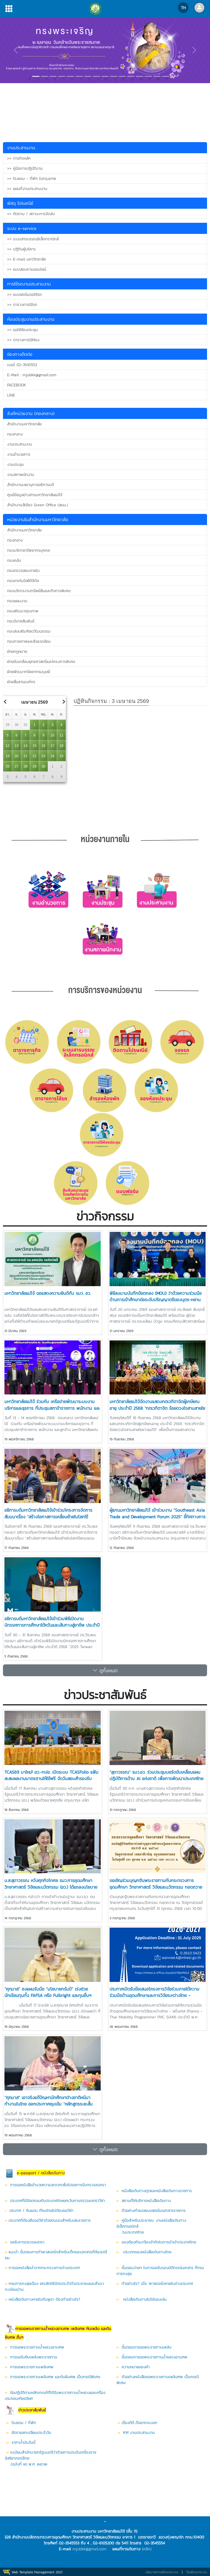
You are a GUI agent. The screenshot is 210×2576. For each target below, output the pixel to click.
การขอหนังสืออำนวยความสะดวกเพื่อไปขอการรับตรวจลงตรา (58, 2185)
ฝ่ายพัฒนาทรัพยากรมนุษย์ (28, 672)
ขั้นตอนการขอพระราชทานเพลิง (145, 2347)
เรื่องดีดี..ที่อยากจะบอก (141, 2423)
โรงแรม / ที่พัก (24, 2423)
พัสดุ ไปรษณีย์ (20, 203)
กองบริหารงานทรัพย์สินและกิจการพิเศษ (38, 591)
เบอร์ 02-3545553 (22, 365)
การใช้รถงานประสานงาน (29, 284)
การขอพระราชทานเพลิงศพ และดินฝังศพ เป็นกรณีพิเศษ (55, 2377)
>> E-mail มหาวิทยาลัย (26, 259)
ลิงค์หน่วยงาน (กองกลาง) (31, 413)
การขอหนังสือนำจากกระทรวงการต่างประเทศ (45, 2268)
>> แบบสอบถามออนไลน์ (26, 269)
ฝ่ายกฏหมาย (17, 651)
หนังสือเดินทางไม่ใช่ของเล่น (145, 2299)
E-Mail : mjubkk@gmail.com (31, 375)
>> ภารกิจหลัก (19, 158)
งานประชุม (15, 464)
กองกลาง (15, 434)
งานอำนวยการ (18, 454)
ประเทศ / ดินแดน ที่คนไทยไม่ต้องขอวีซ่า (41, 2210)
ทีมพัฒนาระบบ (196, 2572)
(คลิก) (146, 2549)
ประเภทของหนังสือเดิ (139, 2252)
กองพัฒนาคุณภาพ (22, 611)
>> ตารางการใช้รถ (22, 304)
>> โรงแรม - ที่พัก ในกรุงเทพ (31, 178)
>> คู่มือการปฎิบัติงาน (25, 168)
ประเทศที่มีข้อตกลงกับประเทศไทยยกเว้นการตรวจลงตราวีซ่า (58, 2200)
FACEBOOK (16, 385)
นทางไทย (164, 2252)
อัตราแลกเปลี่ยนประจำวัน (31, 2432)
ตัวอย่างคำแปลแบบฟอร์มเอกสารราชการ (154, 2210)
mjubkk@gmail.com (89, 2549)
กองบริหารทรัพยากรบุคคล (28, 550)
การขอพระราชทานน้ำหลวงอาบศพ (37, 2347)
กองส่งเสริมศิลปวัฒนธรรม (28, 631)
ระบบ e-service (21, 228)
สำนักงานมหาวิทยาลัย (24, 424)
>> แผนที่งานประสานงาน (27, 188)
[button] (16, 50)
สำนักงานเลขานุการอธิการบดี (30, 485)
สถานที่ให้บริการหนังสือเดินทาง (147, 2200)
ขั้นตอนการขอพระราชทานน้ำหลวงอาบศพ (153, 2357)
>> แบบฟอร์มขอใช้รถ (24, 294)
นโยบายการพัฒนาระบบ (161, 2572)
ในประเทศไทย (130, 2232)
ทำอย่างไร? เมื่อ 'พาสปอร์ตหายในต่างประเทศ (157, 2283)
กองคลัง (14, 560)
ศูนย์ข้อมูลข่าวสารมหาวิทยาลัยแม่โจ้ (34, 495)
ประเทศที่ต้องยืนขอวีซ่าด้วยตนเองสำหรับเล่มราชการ (50, 2220)
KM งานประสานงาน (139, 2432)
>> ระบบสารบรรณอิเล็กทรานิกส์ (33, 239)
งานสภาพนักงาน (20, 474)
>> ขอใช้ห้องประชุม (22, 330)
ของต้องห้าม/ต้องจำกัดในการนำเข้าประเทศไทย (160, 2242)
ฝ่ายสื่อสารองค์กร (21, 682)
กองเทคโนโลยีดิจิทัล (23, 580)
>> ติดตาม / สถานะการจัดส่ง (31, 214)
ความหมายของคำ (136, 2367)
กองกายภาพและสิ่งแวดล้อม (29, 641)
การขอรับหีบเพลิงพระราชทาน (33, 2357)
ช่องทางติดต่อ (19, 354)
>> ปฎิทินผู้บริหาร (21, 249)
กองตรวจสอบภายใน (23, 570)
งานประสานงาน (21, 147)
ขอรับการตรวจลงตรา (27, 2242)
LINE (11, 395)
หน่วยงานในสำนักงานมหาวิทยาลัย (37, 519)
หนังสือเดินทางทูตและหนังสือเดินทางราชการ (157, 2191)
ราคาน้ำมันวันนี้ (23, 2442)
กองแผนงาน (17, 601)
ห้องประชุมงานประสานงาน (30, 319)
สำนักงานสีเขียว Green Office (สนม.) (37, 505)
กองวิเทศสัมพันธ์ (20, 621)
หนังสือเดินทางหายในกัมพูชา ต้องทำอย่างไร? (44, 2299)
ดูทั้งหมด (105, 1670)
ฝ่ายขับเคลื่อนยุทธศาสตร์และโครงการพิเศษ (41, 661)
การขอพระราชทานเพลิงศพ (31, 2367)
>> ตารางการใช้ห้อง (23, 340)
